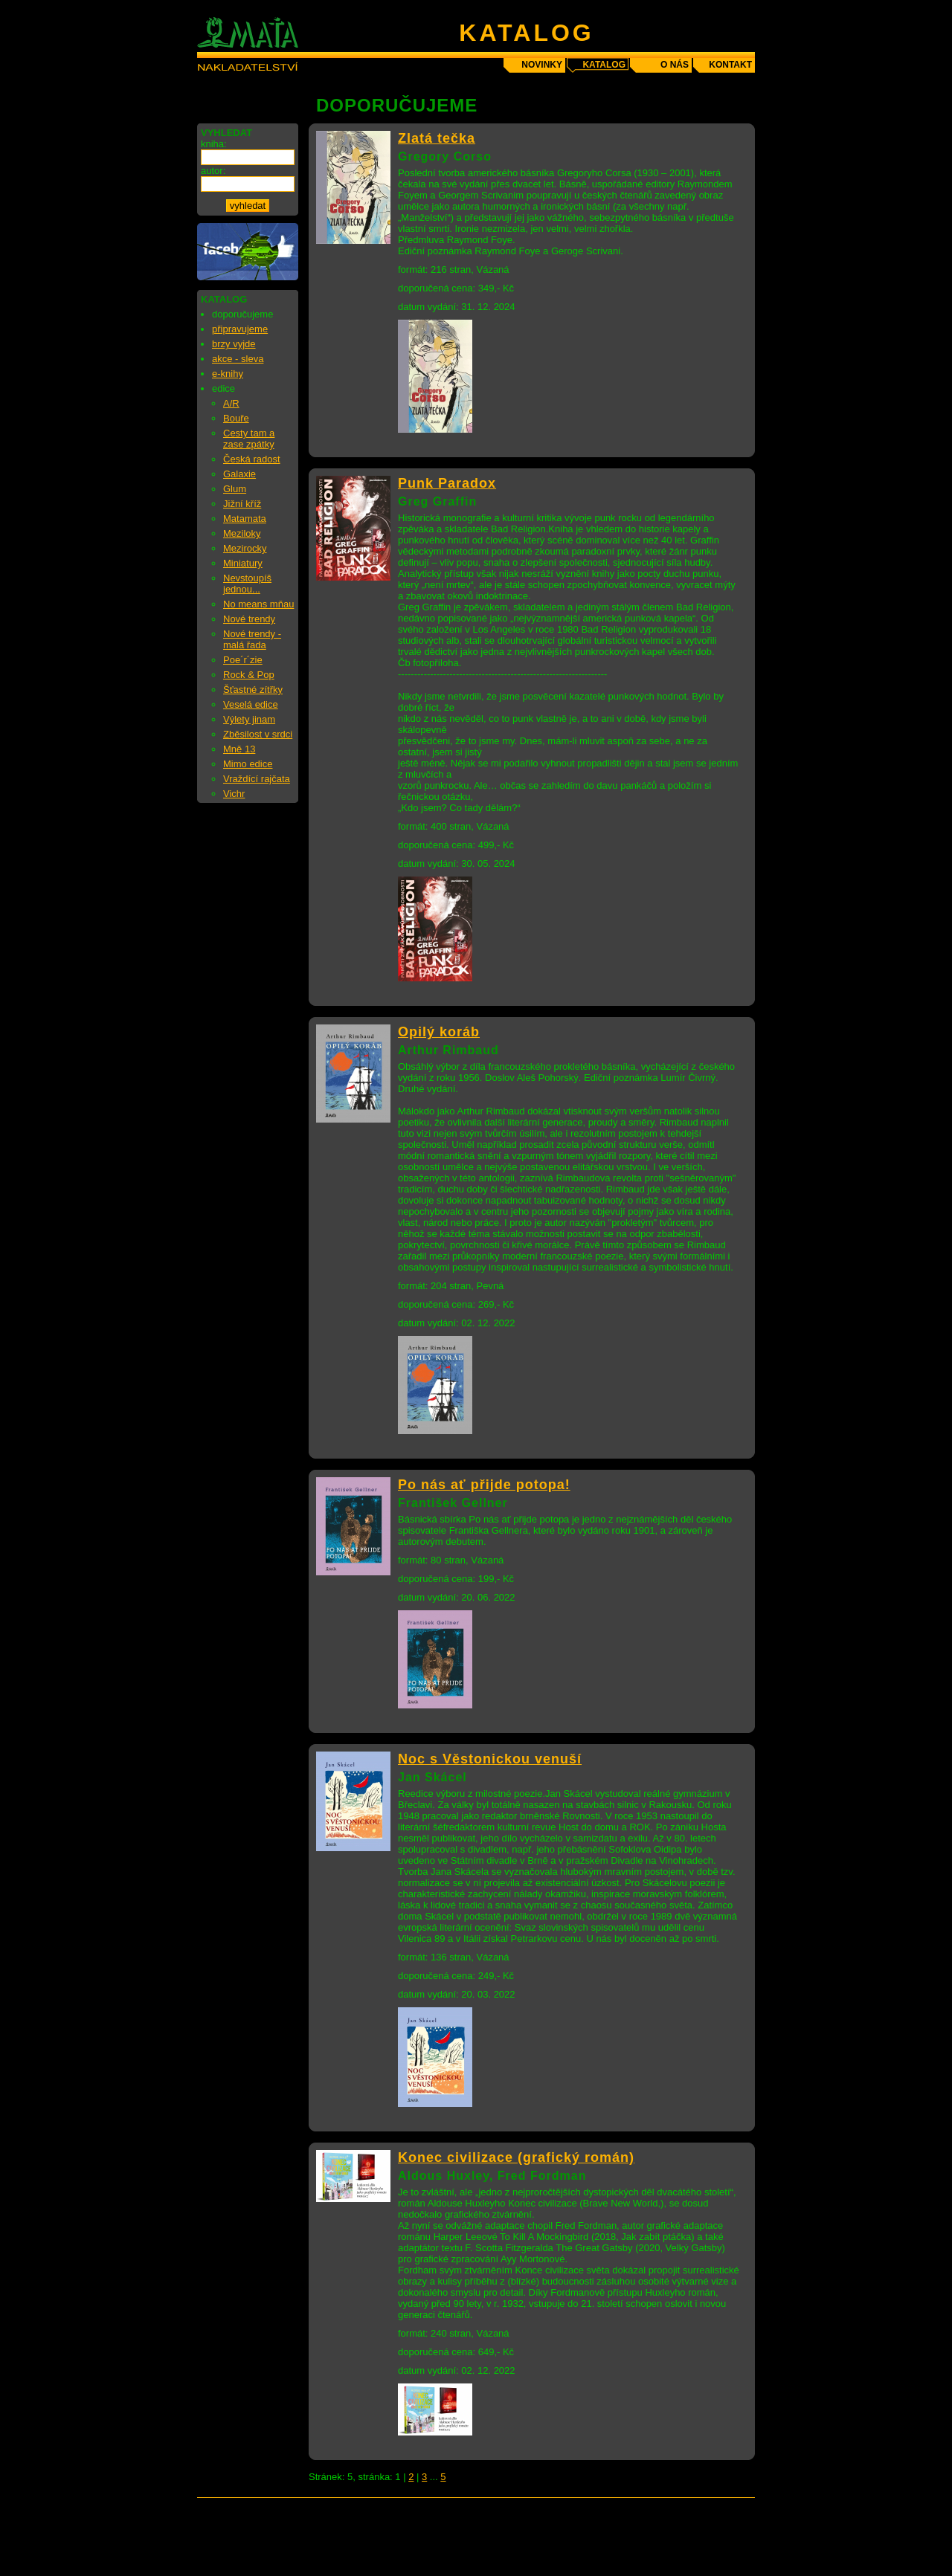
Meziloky (242, 533)
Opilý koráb (439, 1031)
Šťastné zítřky (253, 689)
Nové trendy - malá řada (252, 639)
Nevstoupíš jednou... (247, 583)
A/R (231, 403)
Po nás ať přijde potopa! (484, 1484)
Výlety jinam (249, 719)
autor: (213, 170)
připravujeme (240, 329)
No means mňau (258, 604)
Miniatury (243, 563)
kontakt (730, 64)
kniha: (214, 143)
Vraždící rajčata (256, 778)
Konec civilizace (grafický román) (516, 2157)
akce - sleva (237, 358)
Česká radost (251, 459)
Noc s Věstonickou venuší (490, 1759)
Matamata (244, 518)
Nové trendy (249, 618)
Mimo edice (247, 763)
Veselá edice (250, 704)
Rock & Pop (248, 674)
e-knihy (227, 373)
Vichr (234, 793)
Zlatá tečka (436, 138)
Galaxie (239, 474)
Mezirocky (245, 548)
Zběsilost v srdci (257, 734)
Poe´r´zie (243, 659)
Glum (234, 488)
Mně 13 (239, 749)
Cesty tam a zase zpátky (248, 438)
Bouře (236, 418)
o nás (674, 64)
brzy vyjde (234, 343)
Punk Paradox (447, 483)
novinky (541, 64)
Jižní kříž (242, 503)
